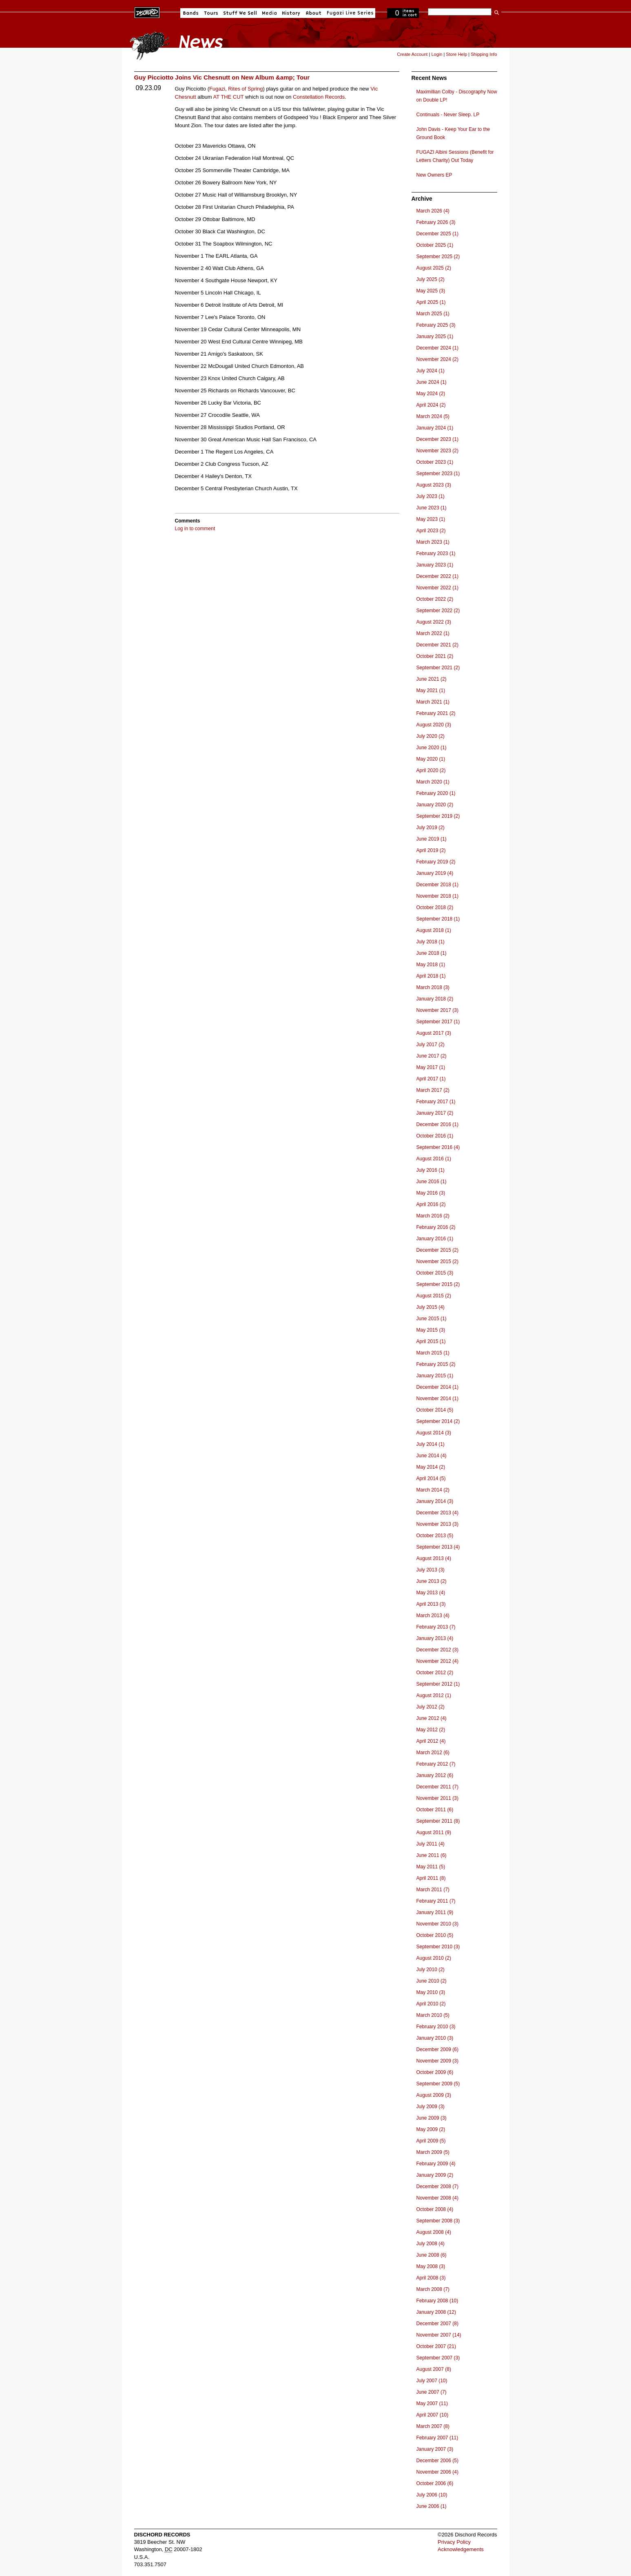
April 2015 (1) (431, 1341)
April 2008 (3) (431, 2278)
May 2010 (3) (430, 1992)
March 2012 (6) (432, 1752)
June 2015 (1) (431, 1318)
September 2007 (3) (438, 2358)
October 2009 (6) (435, 2072)
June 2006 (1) (431, 2506)
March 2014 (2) (432, 1490)
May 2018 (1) (430, 964)
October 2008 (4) (435, 2209)
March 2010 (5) (432, 2015)
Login (436, 54)
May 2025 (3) (430, 291)
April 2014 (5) (431, 1478)
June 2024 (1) (431, 382)
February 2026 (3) (436, 222)
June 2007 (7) (431, 2392)
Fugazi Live (349, 13)
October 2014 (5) (435, 1410)
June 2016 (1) (431, 1181)
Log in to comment (195, 528)
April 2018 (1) (431, 976)
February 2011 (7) (436, 1901)
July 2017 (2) (430, 1044)
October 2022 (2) (435, 599)
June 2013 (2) (431, 1581)
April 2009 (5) (431, 2141)
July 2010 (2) (430, 1969)
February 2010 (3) (436, 2026)
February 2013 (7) (436, 1627)
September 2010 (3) (438, 1947)
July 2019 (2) (430, 827)
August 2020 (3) (433, 725)
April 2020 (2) (431, 770)
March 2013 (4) (432, 1615)
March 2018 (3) (432, 987)
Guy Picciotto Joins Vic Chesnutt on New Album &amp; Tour (222, 77)
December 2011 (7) (437, 1787)
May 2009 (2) (430, 2129)
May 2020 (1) (430, 759)
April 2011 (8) (431, 1878)
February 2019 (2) (436, 862)
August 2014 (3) (433, 1433)
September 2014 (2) (438, 1421)
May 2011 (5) (430, 1867)
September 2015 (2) (438, 1284)
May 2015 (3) (430, 1330)
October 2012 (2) (435, 1672)
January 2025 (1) (435, 336)
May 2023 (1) (430, 519)
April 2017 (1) (431, 1079)
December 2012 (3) (437, 1650)
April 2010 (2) (431, 2004)
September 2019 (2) (438, 816)
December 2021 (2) (437, 645)
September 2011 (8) (438, 1821)
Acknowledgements (461, 2549)
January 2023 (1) (435, 565)
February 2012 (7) (436, 1764)
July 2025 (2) (430, 279)
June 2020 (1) (431, 747)
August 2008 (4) (433, 2232)
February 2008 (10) (437, 2301)
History (291, 13)
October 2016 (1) (435, 1136)
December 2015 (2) (437, 1250)
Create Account (412, 54)
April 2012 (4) (431, 1741)
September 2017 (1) (438, 1022)
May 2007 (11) (432, 2403)
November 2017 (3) (437, 1010)
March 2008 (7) (432, 2289)
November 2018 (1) (437, 896)
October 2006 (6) (435, 2483)
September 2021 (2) (438, 668)
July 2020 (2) (430, 736)
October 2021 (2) (435, 656)
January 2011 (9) (435, 1912)
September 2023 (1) (438, 473)
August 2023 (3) (433, 485)
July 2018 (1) (430, 942)
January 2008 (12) (436, 2312)
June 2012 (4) (431, 1718)
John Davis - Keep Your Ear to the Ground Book (453, 133)
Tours (211, 13)
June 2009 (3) (431, 2118)
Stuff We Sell (240, 13)
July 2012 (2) (430, 1707)
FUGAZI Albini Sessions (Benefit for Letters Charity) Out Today (455, 156)
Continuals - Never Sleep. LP (448, 114)
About (313, 13)
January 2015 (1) (435, 1376)
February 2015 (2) (436, 1364)
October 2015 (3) (435, 1273)
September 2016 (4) (438, 1147)
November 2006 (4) (437, 2472)
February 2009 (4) (436, 2164)
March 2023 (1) (432, 542)
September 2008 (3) (438, 2221)
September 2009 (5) (438, 2084)
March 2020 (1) (432, 782)
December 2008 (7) (437, 2186)
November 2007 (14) (438, 2335)
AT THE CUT (228, 97)
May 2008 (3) (430, 2266)
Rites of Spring (245, 89)
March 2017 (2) (432, 1090)
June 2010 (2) (431, 1981)
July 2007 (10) (431, 2380)
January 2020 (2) (435, 805)
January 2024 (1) (435, 428)
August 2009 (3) (433, 2095)
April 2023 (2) (431, 530)
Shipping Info (484, 54)
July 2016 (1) (430, 1170)
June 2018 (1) (431, 953)
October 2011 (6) (435, 1809)
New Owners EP (434, 175)
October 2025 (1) (435, 245)
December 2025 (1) (437, 234)
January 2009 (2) (435, 2175)
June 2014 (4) (431, 1455)
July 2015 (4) (430, 1307)
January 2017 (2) (435, 1113)
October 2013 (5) (435, 1535)
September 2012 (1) (438, 1684)
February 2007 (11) (437, 2438)
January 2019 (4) (435, 873)
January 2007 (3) (435, 2449)
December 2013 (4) (437, 1513)
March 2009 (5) (432, 2152)
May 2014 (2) (430, 1467)
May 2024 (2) (430, 393)
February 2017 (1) (436, 1101)
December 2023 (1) (437, 439)
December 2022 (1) (437, 576)
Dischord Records (147, 12)
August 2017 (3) (433, 1033)
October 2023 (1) (435, 462)
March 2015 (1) (432, 1353)
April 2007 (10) (432, 2415)
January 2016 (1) (435, 1239)
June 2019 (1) (431, 839)
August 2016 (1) (433, 1159)
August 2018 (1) (433, 930)
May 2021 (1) (430, 690)
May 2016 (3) (430, 1193)
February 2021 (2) (436, 713)
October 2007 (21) (436, 2346)
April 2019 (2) (431, 850)
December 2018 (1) (437, 884)
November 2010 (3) (437, 1924)
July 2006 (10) (431, 2495)
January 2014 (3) (435, 1501)
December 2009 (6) (437, 2049)
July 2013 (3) (430, 1570)
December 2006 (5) (437, 2460)
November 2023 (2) (437, 451)
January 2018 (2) (435, 999)
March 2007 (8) (432, 2426)
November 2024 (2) (437, 359)
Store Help (456, 54)
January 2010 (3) (435, 2038)
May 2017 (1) (430, 1067)
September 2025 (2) (438, 256)
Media (269, 13)
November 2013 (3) (437, 1524)
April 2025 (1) (431, 302)
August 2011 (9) (433, 1832)
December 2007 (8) (437, 2323)
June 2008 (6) (431, 2255)
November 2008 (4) (437, 2198)
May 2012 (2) (430, 1730)
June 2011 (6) (431, 1855)
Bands (190, 13)
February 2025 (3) (436, 325)
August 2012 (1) (433, 1695)
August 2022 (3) (433, 622)
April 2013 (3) (431, 1604)
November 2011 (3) (437, 1798)
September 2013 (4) (438, 1547)
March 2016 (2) (432, 1216)
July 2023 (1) (430, 496)
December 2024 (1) (437, 348)
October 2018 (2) (435, 907)
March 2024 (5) (432, 416)
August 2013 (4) (433, 1558)
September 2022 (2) (438, 610)
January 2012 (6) (435, 1775)
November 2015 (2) (437, 1261)
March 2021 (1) (432, 702)
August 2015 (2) (433, 1296)
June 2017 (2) (431, 1056)
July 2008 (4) (430, 2243)
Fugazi (217, 89)
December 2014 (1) (437, 1387)
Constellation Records (319, 97)
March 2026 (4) (432, 211)
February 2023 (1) (436, 553)
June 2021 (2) (431, 679)
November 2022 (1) (437, 588)
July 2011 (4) (430, 1844)
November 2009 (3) (437, 2061)
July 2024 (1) (430, 371)
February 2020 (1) (436, 793)
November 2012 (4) (437, 1661)
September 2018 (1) (438, 919)
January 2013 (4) (435, 1638)
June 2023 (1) (431, 508)
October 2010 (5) (435, 1935)
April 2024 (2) (431, 405)
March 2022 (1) (432, 633)
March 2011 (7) (432, 1889)
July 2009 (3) (430, 2106)
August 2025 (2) (433, 268)
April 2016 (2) (431, 1204)
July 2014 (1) (430, 1444)
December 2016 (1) (437, 1124)
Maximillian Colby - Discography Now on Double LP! (456, 96)
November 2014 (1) (437, 1398)
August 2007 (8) (433, 2369)
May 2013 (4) (430, 1593)
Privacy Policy (454, 2542)
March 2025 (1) (432, 313)
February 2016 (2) (436, 1227)
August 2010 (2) (433, 1958)
